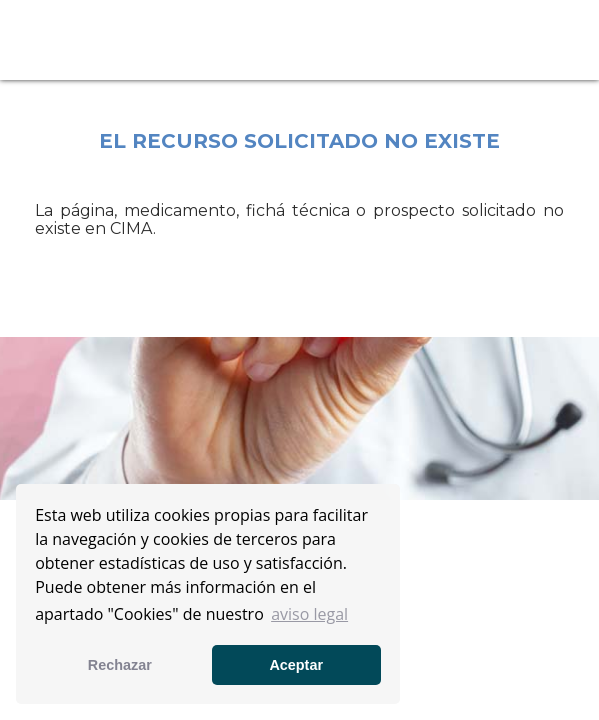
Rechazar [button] (120, 665)
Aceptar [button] (296, 665)
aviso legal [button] (309, 614)
